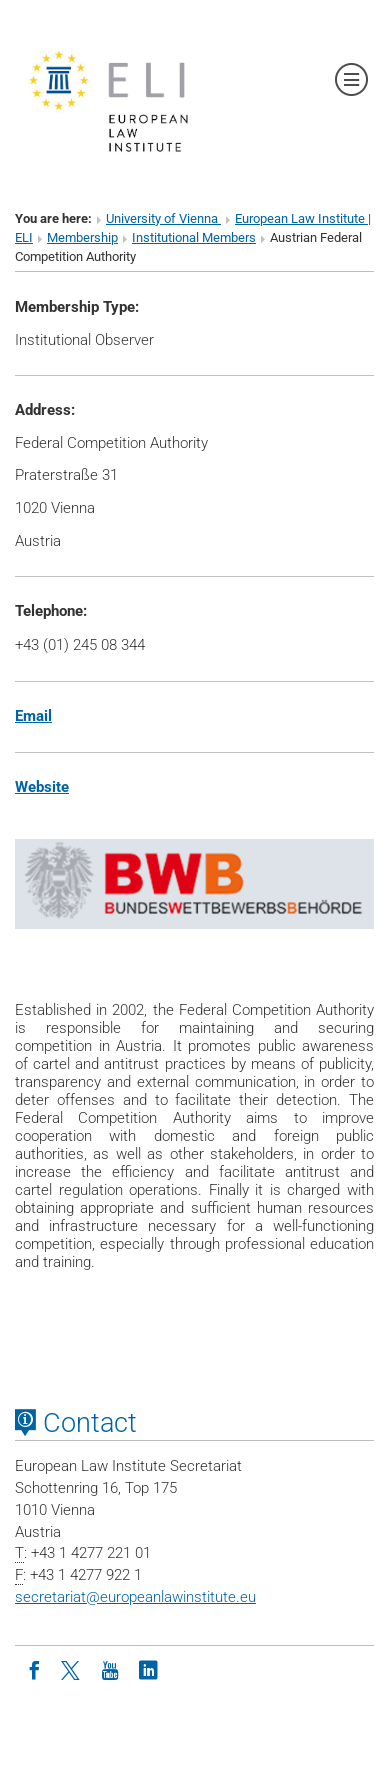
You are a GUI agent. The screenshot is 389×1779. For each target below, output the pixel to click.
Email (33, 716)
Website (42, 787)
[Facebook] (34, 1669)
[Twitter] (72, 1669)
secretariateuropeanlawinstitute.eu (135, 1597)
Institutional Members (194, 237)
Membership (82, 237)
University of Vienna (163, 218)
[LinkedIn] (148, 1669)
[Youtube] (110, 1669)
